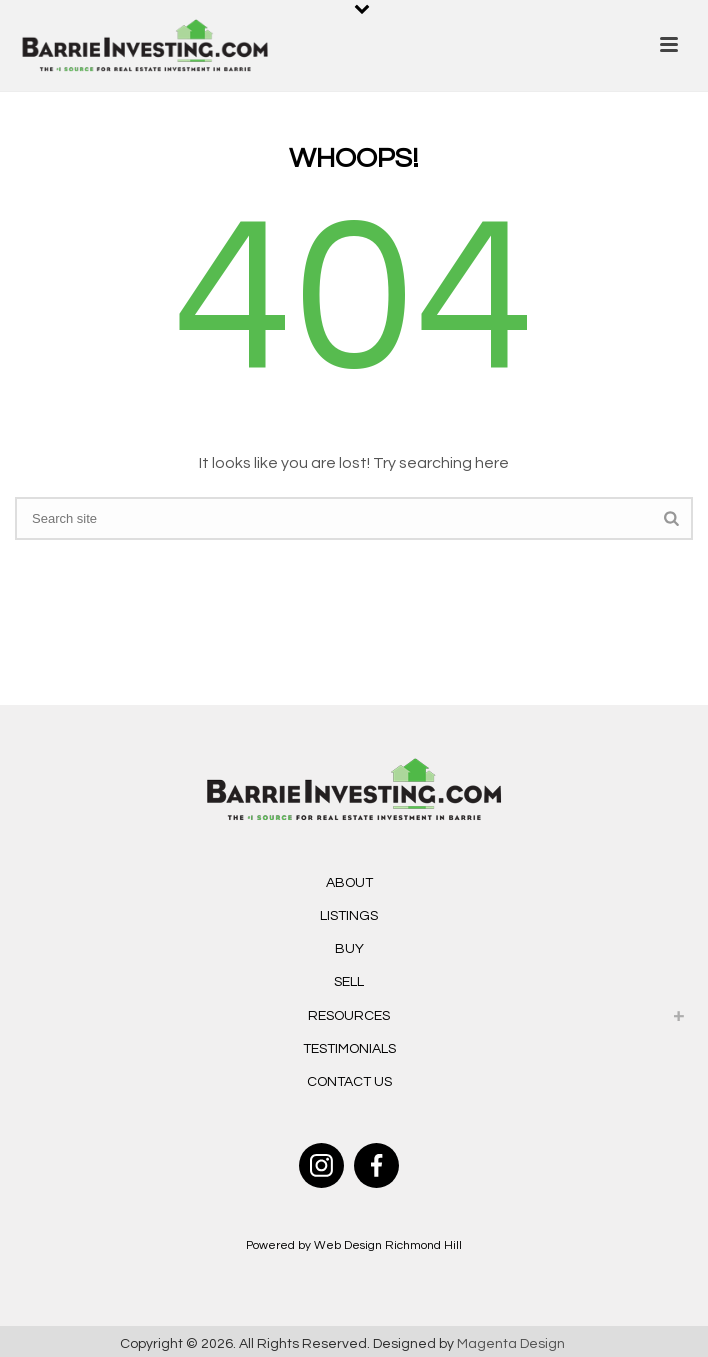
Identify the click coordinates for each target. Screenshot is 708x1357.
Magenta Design (511, 1344)
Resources (349, 1016)
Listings (349, 916)
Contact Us (349, 1082)
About (349, 883)
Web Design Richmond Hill (388, 1245)
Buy (349, 949)
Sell (349, 982)
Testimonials (349, 1049)
